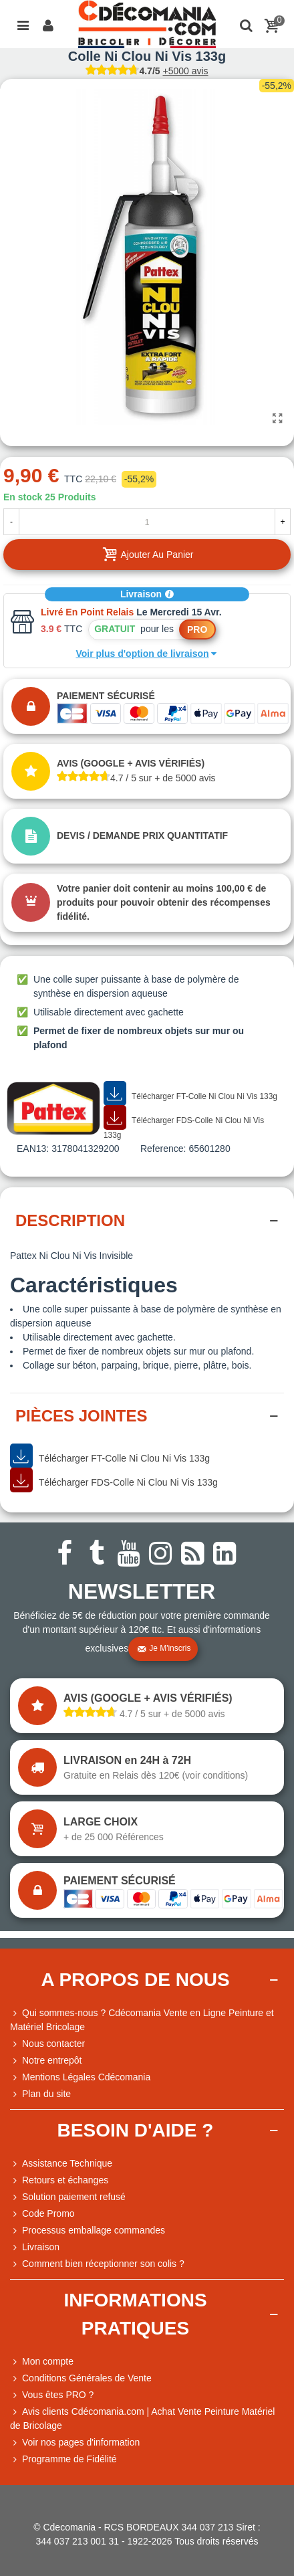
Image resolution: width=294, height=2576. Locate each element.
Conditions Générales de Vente (81, 2378)
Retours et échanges (59, 2180)
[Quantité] (147, 521)
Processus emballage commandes (87, 2230)
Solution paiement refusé (68, 2197)
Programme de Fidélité (63, 2459)
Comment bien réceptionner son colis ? (97, 2264)
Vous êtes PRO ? (58, 2394)
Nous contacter (47, 2044)
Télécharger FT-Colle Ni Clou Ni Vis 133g (190, 1094)
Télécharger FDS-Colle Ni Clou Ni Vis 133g (184, 1123)
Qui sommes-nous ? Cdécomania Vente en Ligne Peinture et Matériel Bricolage (142, 2019)
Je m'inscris (163, 1649)
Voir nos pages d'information (75, 2443)
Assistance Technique (61, 2164)
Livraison (147, 594)
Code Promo (42, 2214)
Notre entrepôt (46, 2061)
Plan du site (40, 2094)
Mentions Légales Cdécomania (80, 2077)
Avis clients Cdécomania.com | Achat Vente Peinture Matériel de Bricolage (142, 2418)
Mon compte (42, 2362)
